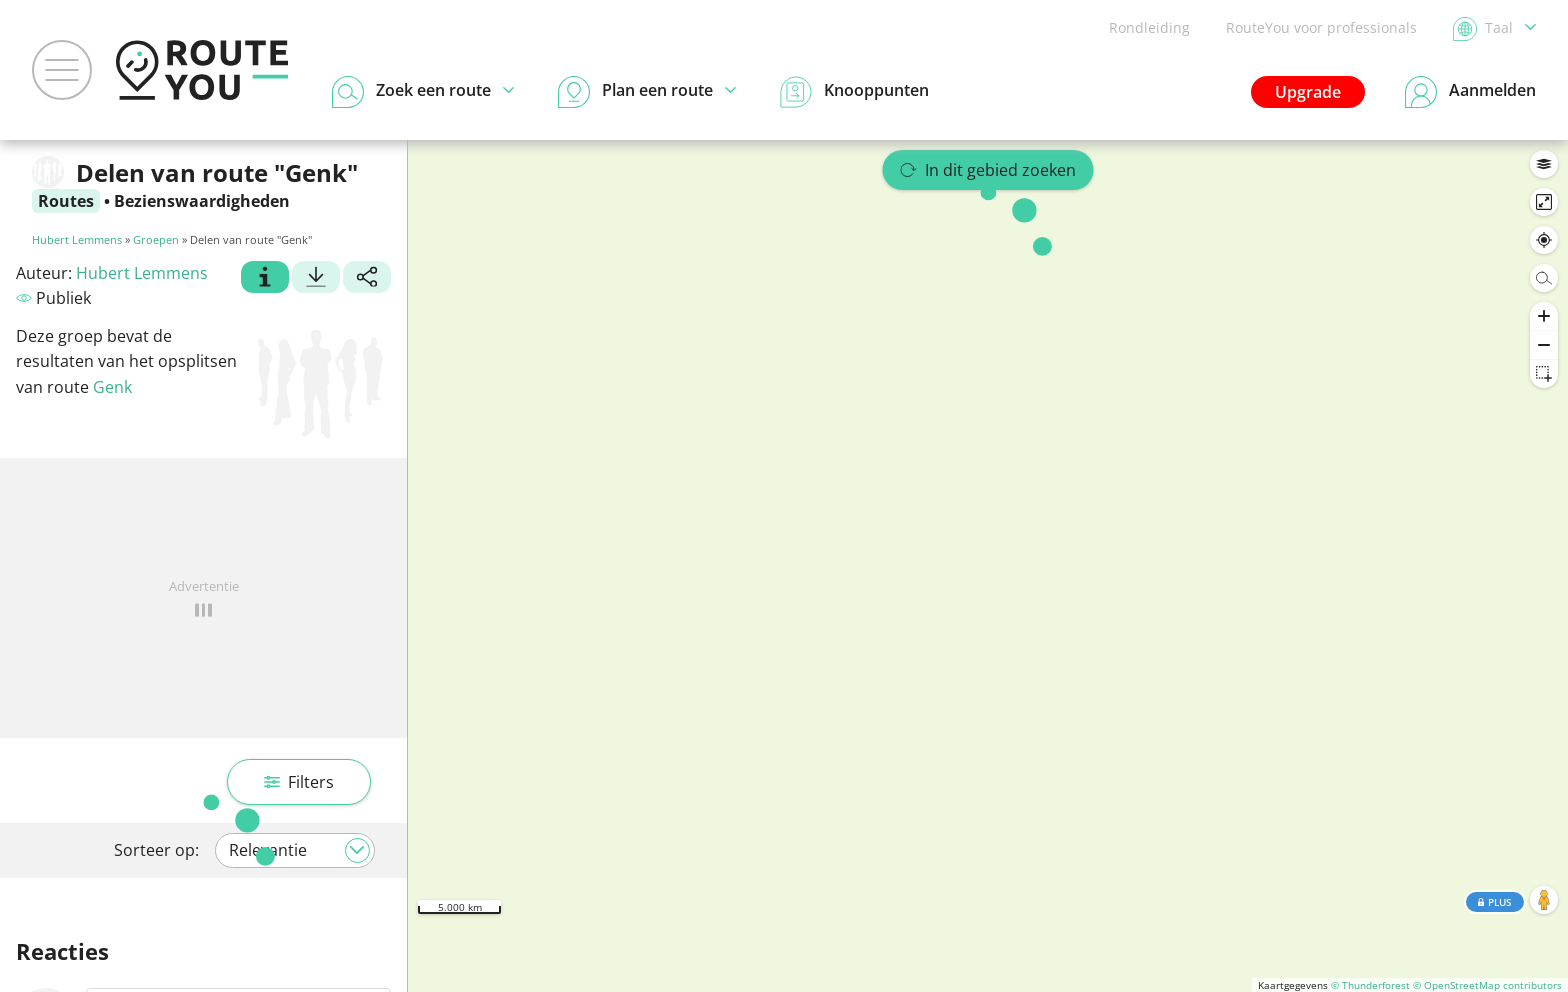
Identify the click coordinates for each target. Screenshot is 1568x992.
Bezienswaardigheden (202, 201)
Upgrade (1308, 92)
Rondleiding (1149, 27)
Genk (112, 387)
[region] (988, 566)
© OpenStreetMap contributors (1487, 985)
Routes (66, 201)
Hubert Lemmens (77, 239)
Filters (299, 782)
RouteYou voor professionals (1321, 27)
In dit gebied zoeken (988, 170)
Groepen (156, 239)
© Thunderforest (1370, 985)
